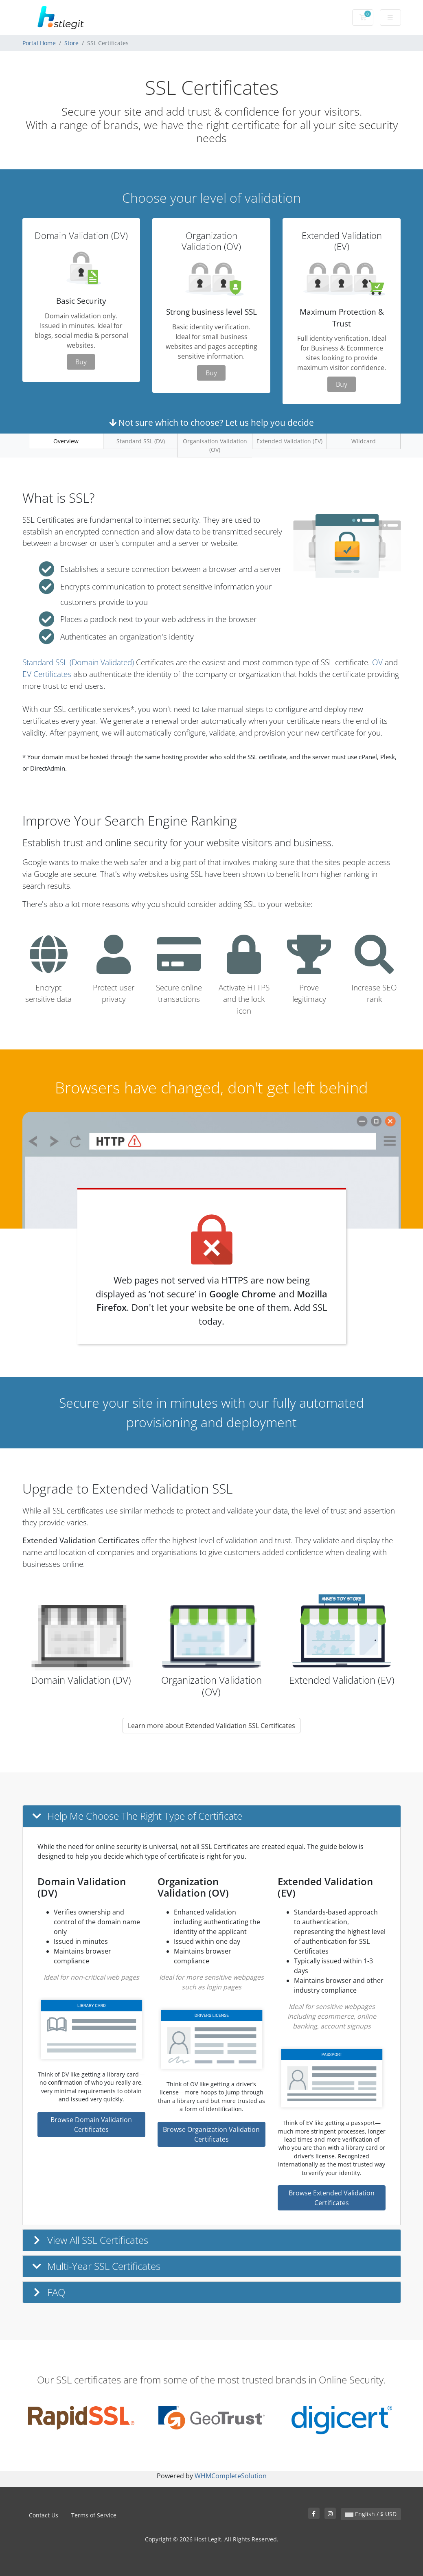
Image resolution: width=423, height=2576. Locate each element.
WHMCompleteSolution (231, 2475)
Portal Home (39, 43)
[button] (212, 1816)
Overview (66, 441)
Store (71, 43)
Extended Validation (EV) (289, 441)
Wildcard (363, 441)
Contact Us (43, 2515)
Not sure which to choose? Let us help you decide (211, 422)
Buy (81, 361)
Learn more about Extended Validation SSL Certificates (211, 1725)
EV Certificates (46, 673)
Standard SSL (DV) (140, 441)
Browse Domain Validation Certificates (91, 2124)
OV (377, 662)
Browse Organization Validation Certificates (211, 2134)
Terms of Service (93, 2515)
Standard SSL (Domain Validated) (78, 662)
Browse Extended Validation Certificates (332, 2197)
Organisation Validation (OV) (215, 445)
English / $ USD (371, 2514)
